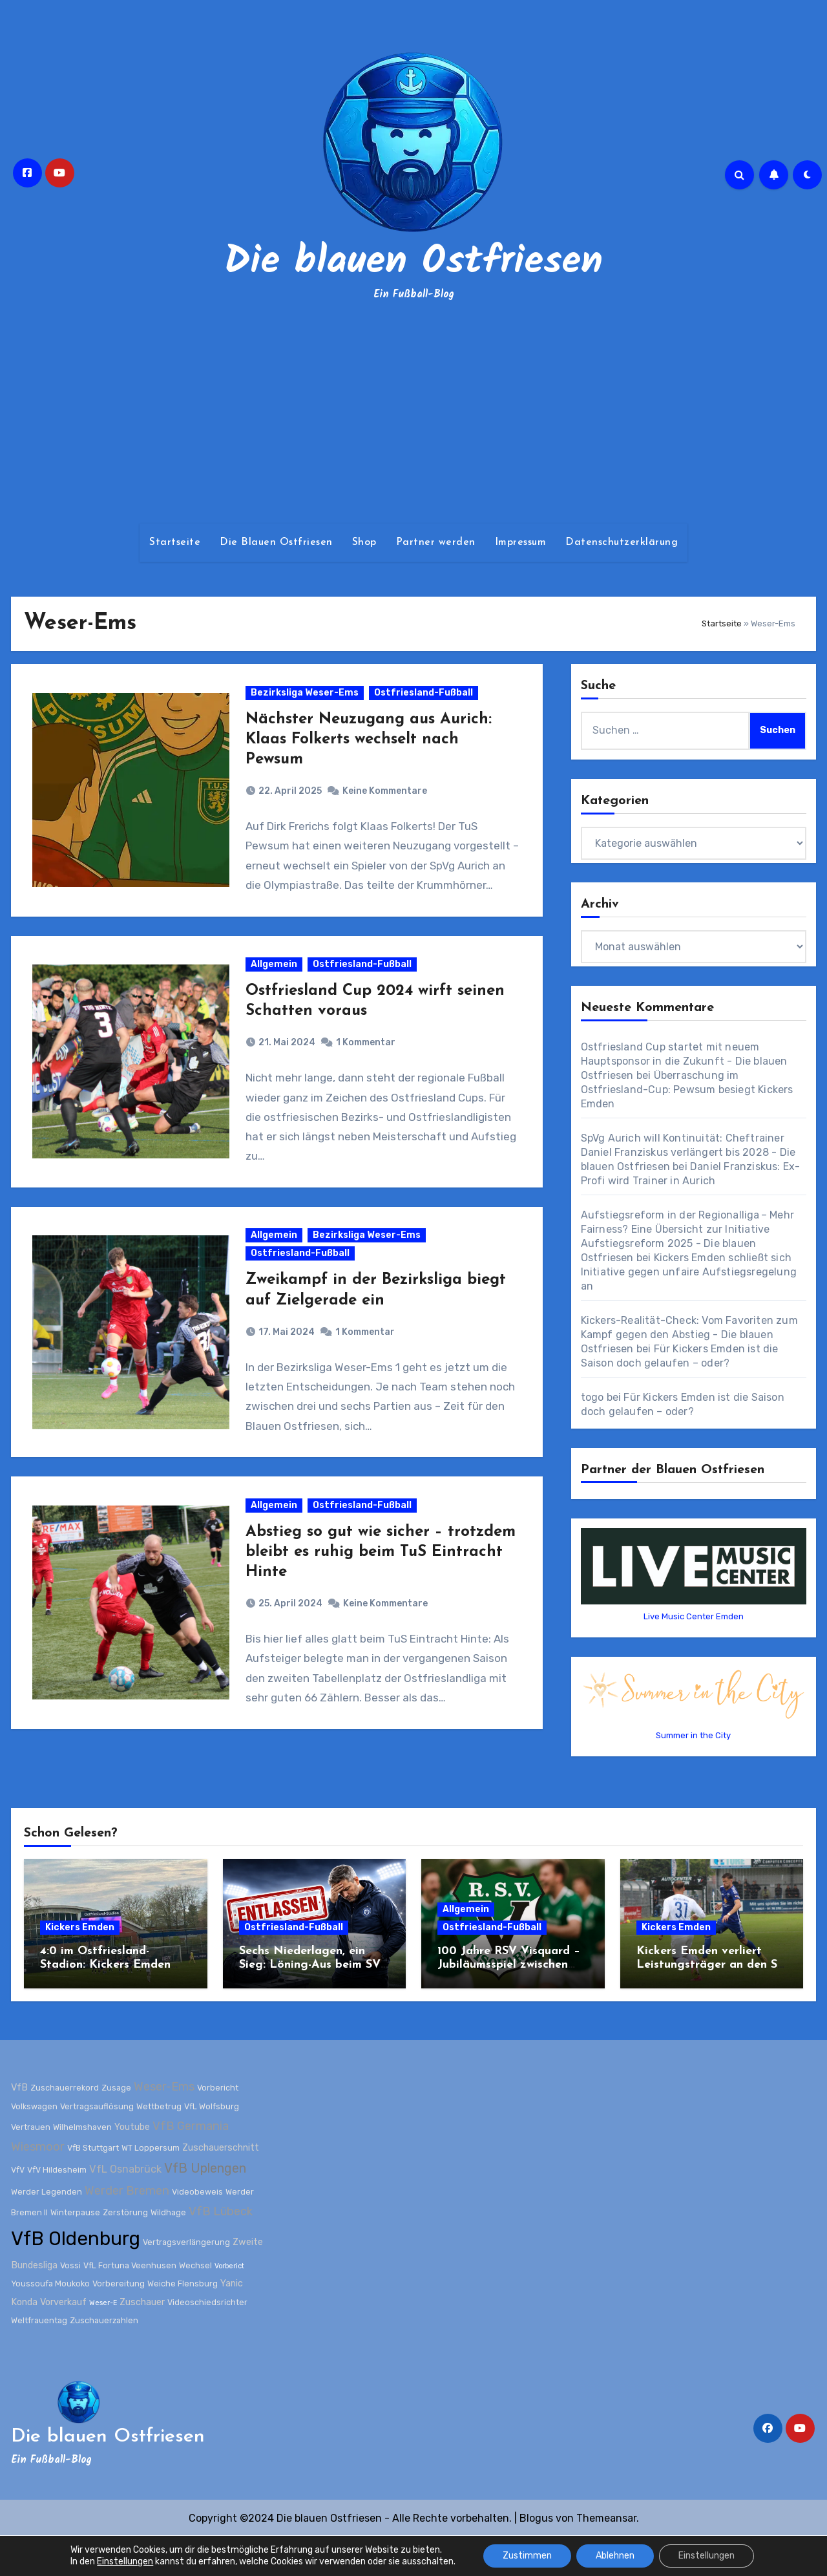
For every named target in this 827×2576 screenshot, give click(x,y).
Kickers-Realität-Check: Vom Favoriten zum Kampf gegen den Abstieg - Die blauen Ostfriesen (689, 1334)
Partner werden (436, 542)
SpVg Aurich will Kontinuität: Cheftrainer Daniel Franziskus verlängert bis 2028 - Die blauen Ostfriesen (688, 1152)
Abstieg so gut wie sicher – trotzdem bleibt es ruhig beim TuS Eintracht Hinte (374, 1604)
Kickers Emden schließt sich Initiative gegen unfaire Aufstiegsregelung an (689, 1271)
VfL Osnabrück (125, 2208)
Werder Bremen (127, 2229)
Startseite (174, 542)
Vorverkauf (63, 2340)
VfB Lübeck (221, 2250)
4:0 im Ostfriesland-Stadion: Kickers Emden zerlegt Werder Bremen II (110, 2004)
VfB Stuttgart (93, 2186)
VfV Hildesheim (57, 2208)
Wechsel (195, 2304)
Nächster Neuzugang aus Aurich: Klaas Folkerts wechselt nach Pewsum (370, 746)
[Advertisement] (413, 413)
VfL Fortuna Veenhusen (129, 2304)
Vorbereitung (118, 2322)
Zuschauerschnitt (220, 2186)
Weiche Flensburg (182, 2322)
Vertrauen (30, 2166)
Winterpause (75, 2251)
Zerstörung (125, 2251)
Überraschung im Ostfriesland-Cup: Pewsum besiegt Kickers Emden (687, 1089)
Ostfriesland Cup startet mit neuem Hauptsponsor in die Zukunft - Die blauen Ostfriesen (684, 1061)
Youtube (132, 2165)
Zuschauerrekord (64, 2126)
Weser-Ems (164, 2125)
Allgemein (276, 986)
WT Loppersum (150, 2186)
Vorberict (229, 2305)
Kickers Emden (79, 1966)
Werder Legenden (46, 2230)
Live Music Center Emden (694, 1616)
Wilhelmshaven (82, 2166)
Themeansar (606, 2557)
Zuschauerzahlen (104, 2359)
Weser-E (103, 2341)
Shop (364, 542)
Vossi (70, 2304)
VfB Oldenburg (75, 2277)
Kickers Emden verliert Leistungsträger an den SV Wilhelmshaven (711, 2004)
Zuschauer (142, 2340)
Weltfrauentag (39, 2359)
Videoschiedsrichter (207, 2340)
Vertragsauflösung (97, 2145)
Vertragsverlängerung (186, 2281)
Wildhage (168, 2251)
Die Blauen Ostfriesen (276, 542)
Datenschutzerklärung (621, 542)
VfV (18, 2208)
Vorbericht (217, 2126)
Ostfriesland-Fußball (425, 699)
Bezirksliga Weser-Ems (307, 699)
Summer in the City (693, 1735)
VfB (19, 2126)
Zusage (116, 2126)
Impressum (521, 542)
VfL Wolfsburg (211, 2145)
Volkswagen (34, 2145)
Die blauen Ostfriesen (413, 262)
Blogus (536, 2557)
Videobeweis (197, 2230)
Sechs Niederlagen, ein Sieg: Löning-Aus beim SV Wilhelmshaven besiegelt (310, 2004)
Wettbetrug (159, 2145)
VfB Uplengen (205, 2207)
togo (592, 1397)
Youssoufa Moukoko (50, 2322)
